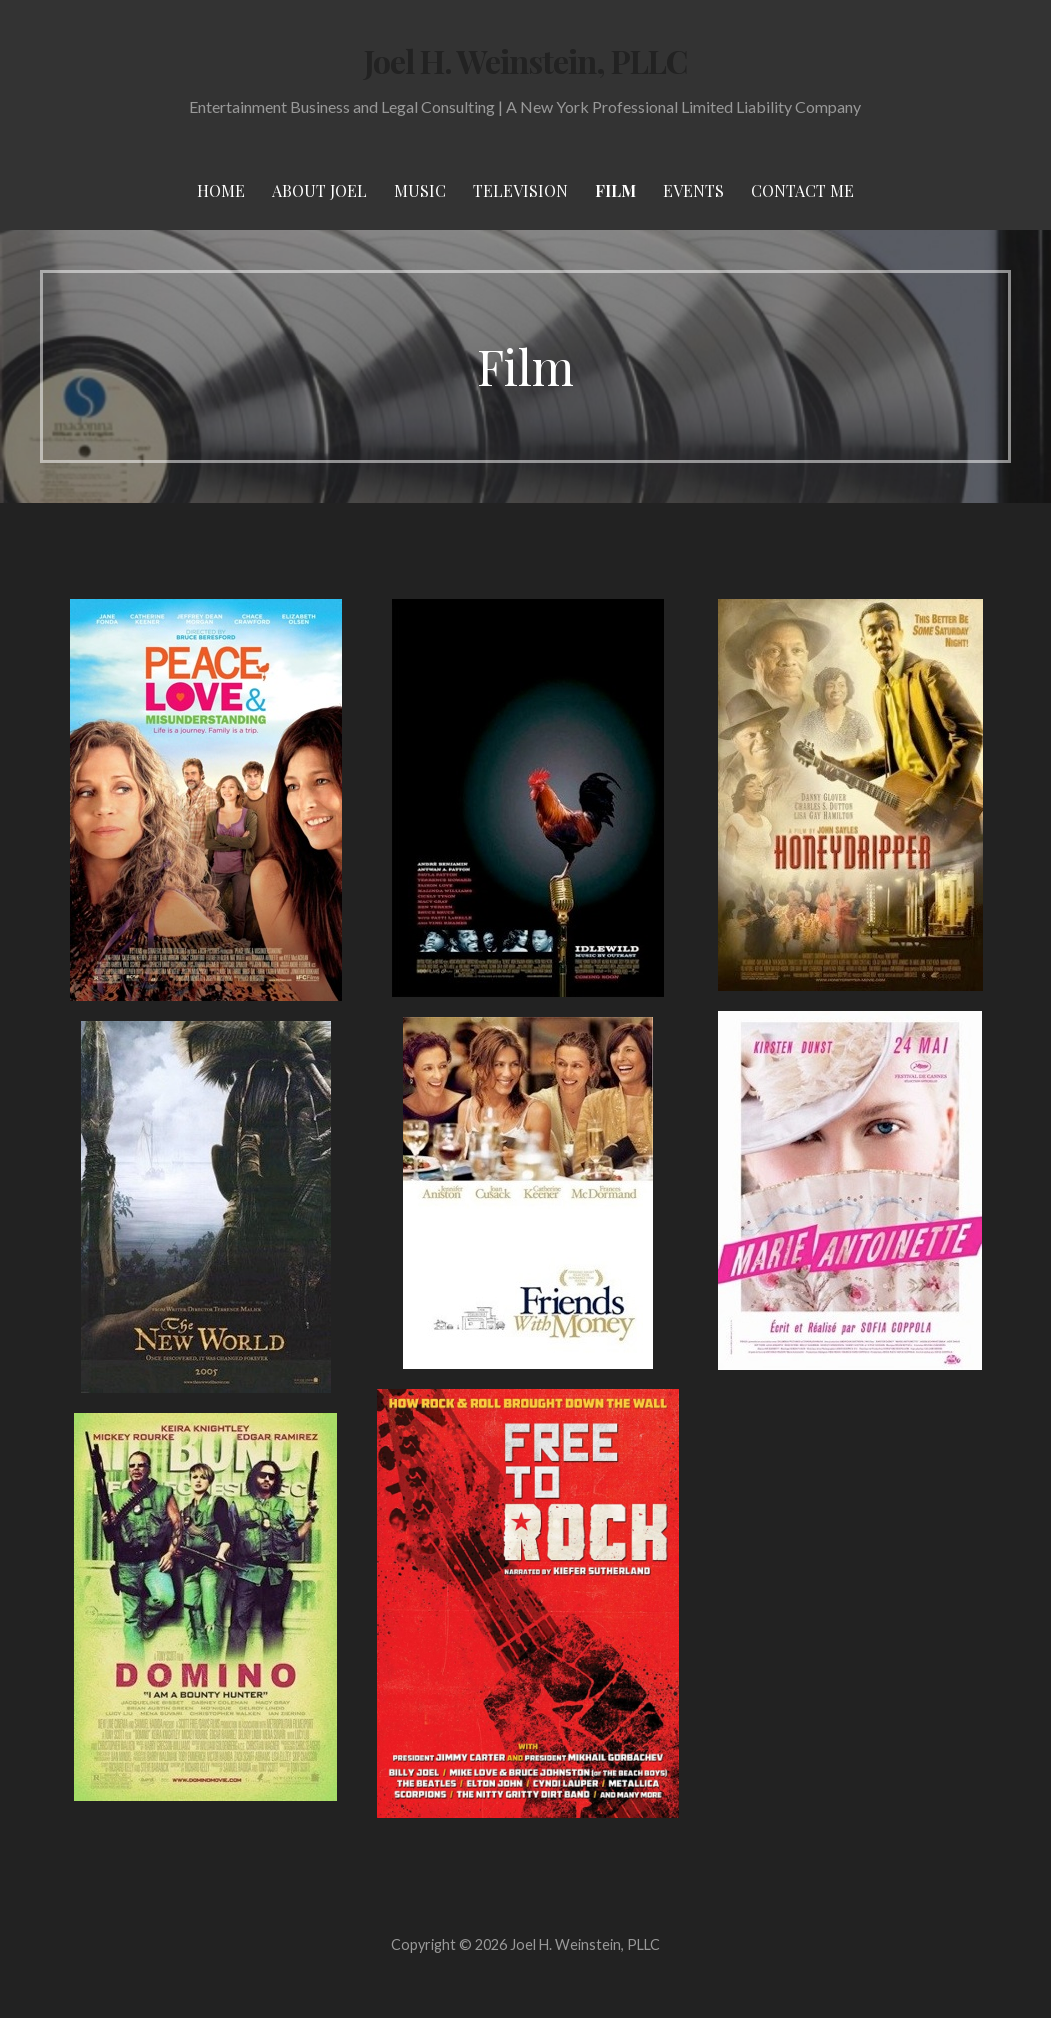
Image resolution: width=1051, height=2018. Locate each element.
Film (615, 190)
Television (520, 190)
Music (420, 190)
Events (693, 190)
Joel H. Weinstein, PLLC (526, 60)
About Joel (319, 190)
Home (221, 190)
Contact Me (802, 190)
